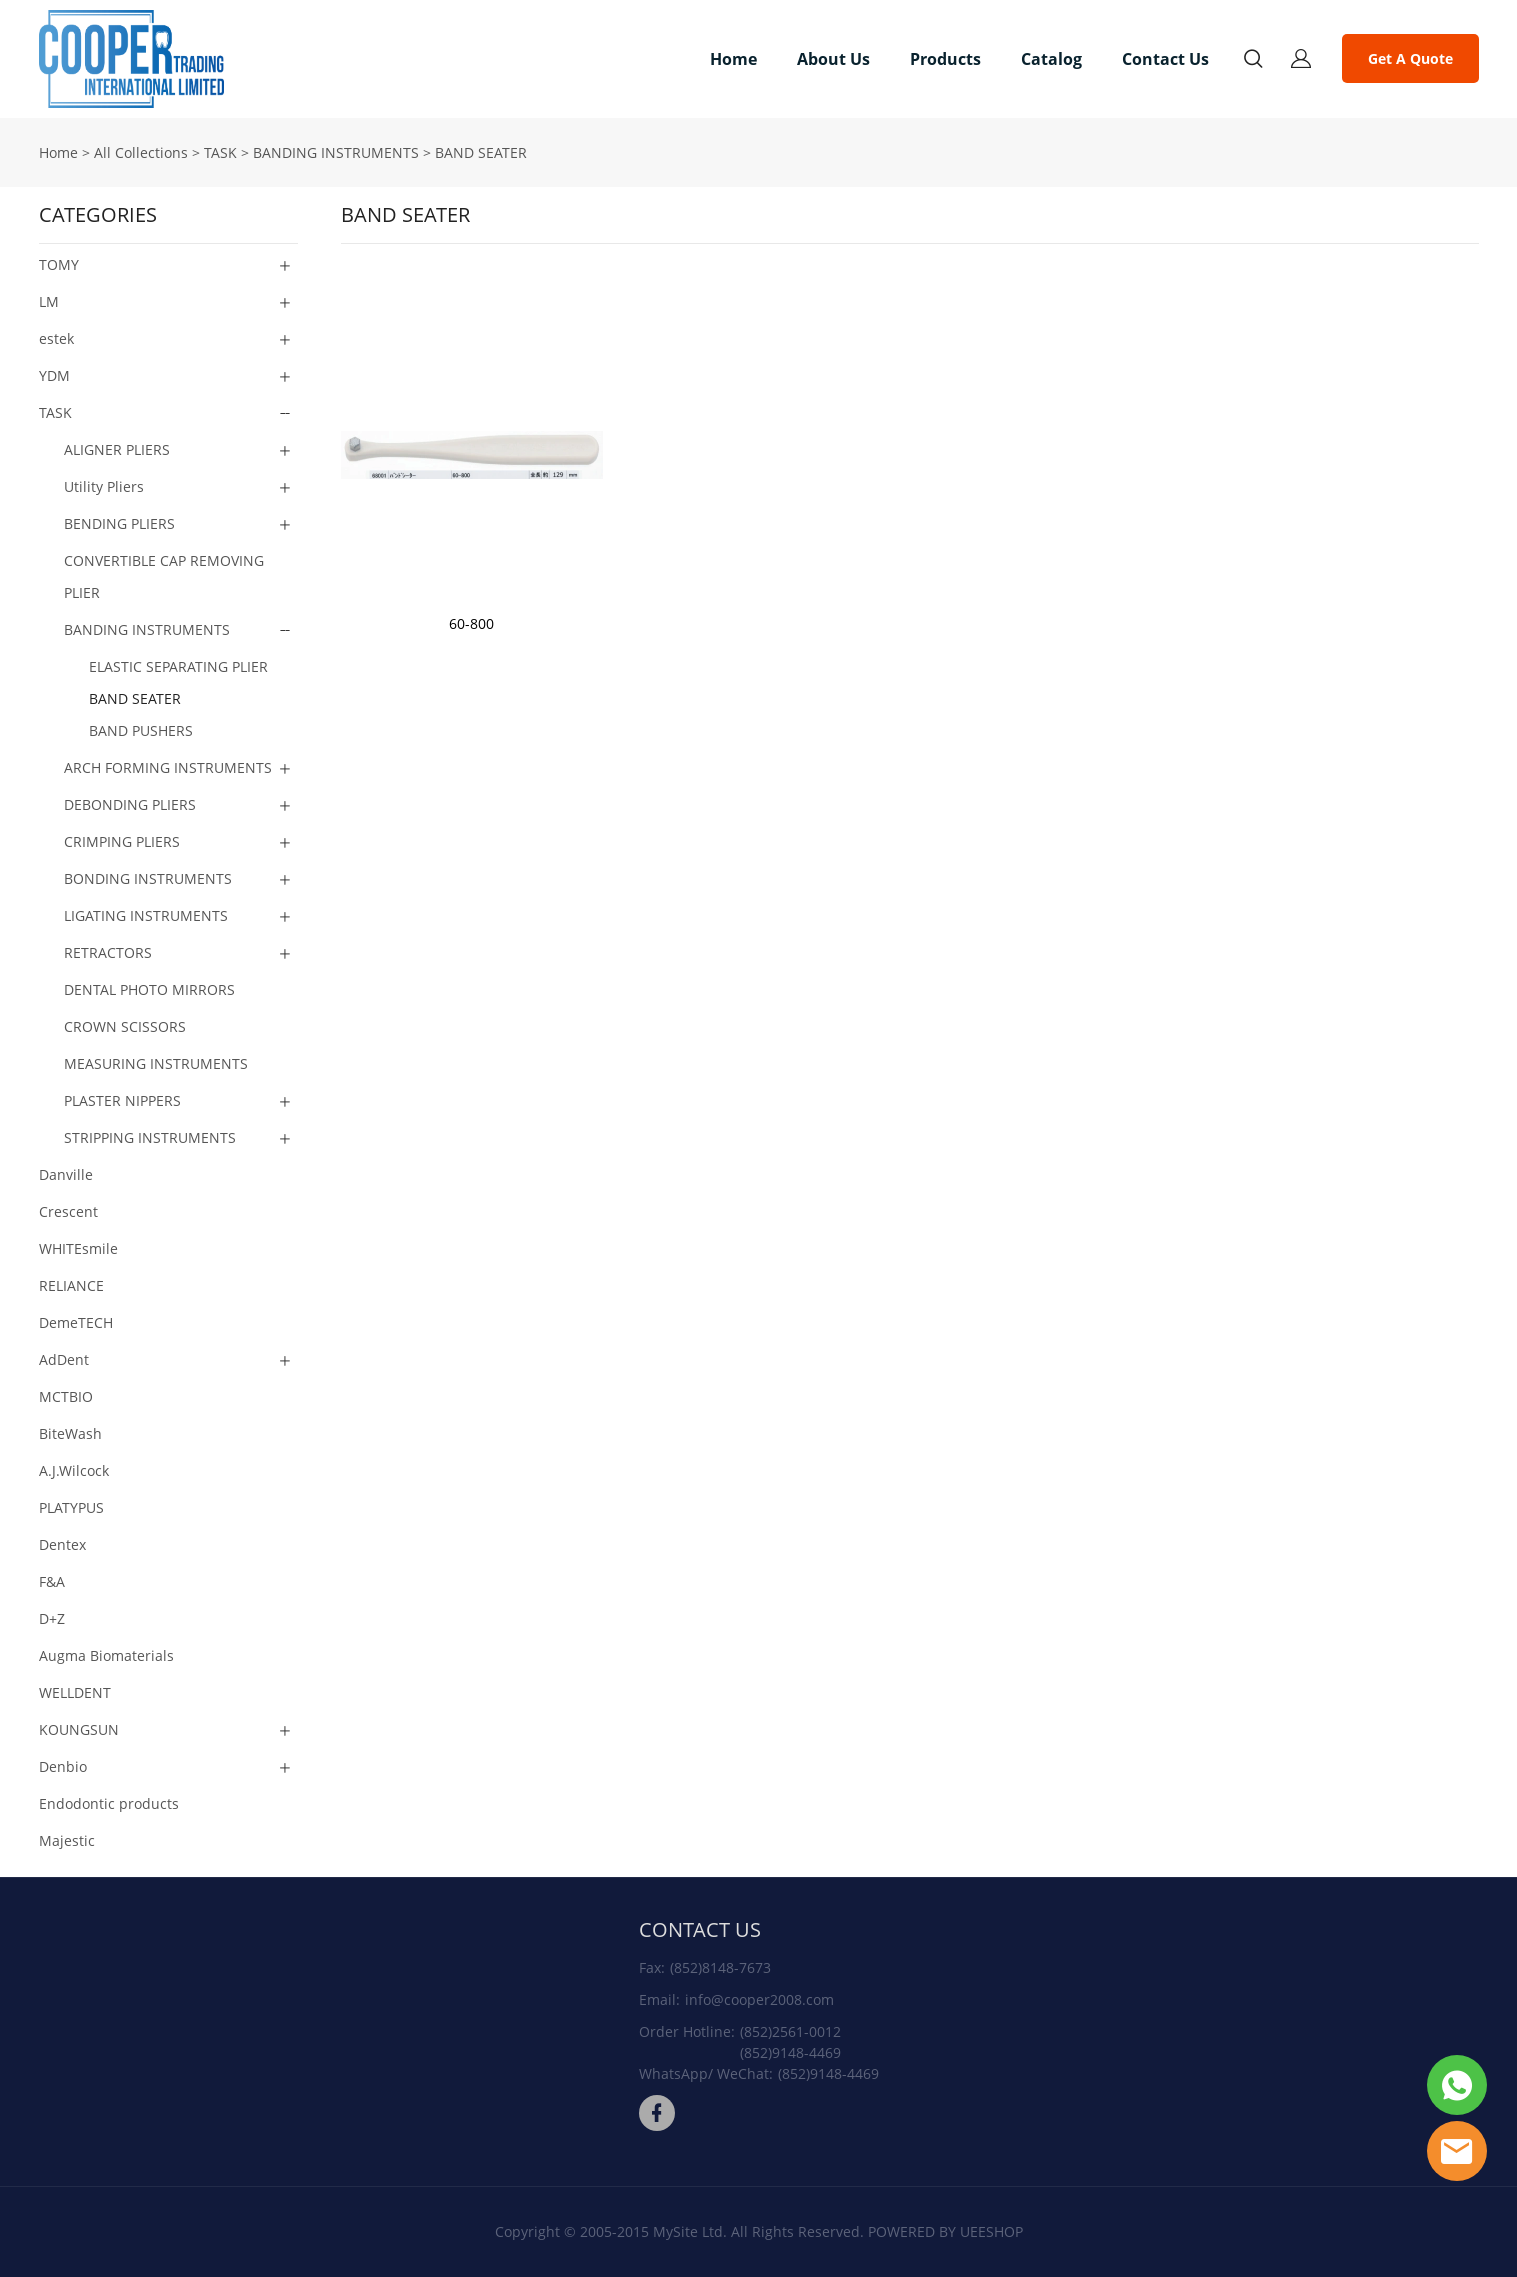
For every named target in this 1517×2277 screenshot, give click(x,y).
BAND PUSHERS (141, 730)
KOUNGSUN (79, 1729)
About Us (833, 59)
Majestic (67, 1840)
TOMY (59, 264)
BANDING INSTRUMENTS (336, 152)
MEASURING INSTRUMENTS (156, 1063)
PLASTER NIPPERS (122, 1100)
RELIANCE (71, 1285)
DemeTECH (76, 1322)
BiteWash (70, 1433)
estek (56, 338)
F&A (52, 1581)
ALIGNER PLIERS (117, 449)
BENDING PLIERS (119, 523)
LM (49, 301)
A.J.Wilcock (74, 1470)
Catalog (1051, 59)
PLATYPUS (71, 1507)
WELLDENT (75, 1692)
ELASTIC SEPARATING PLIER (178, 666)
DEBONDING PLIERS (130, 804)
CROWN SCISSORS (125, 1026)
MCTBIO (66, 1396)
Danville (66, 1174)
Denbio (63, 1766)
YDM (54, 375)
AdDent (64, 1359)
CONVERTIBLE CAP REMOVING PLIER (164, 576)
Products (945, 59)
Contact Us (1165, 59)
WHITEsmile (78, 1248)
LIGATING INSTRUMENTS (146, 915)
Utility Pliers (104, 486)
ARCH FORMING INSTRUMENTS (168, 767)
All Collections (141, 152)
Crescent (68, 1211)
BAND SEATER (481, 152)
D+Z (52, 1618)
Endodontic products (109, 1803)
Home (733, 59)
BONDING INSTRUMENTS (148, 878)
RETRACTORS (108, 952)
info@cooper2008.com (759, 1999)
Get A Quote (1410, 58)
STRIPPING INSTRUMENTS (150, 1137)
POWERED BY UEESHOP (945, 2231)
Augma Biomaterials (106, 1655)
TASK (220, 152)
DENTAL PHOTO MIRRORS (149, 989)
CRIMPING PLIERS (122, 841)
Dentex (62, 1544)
